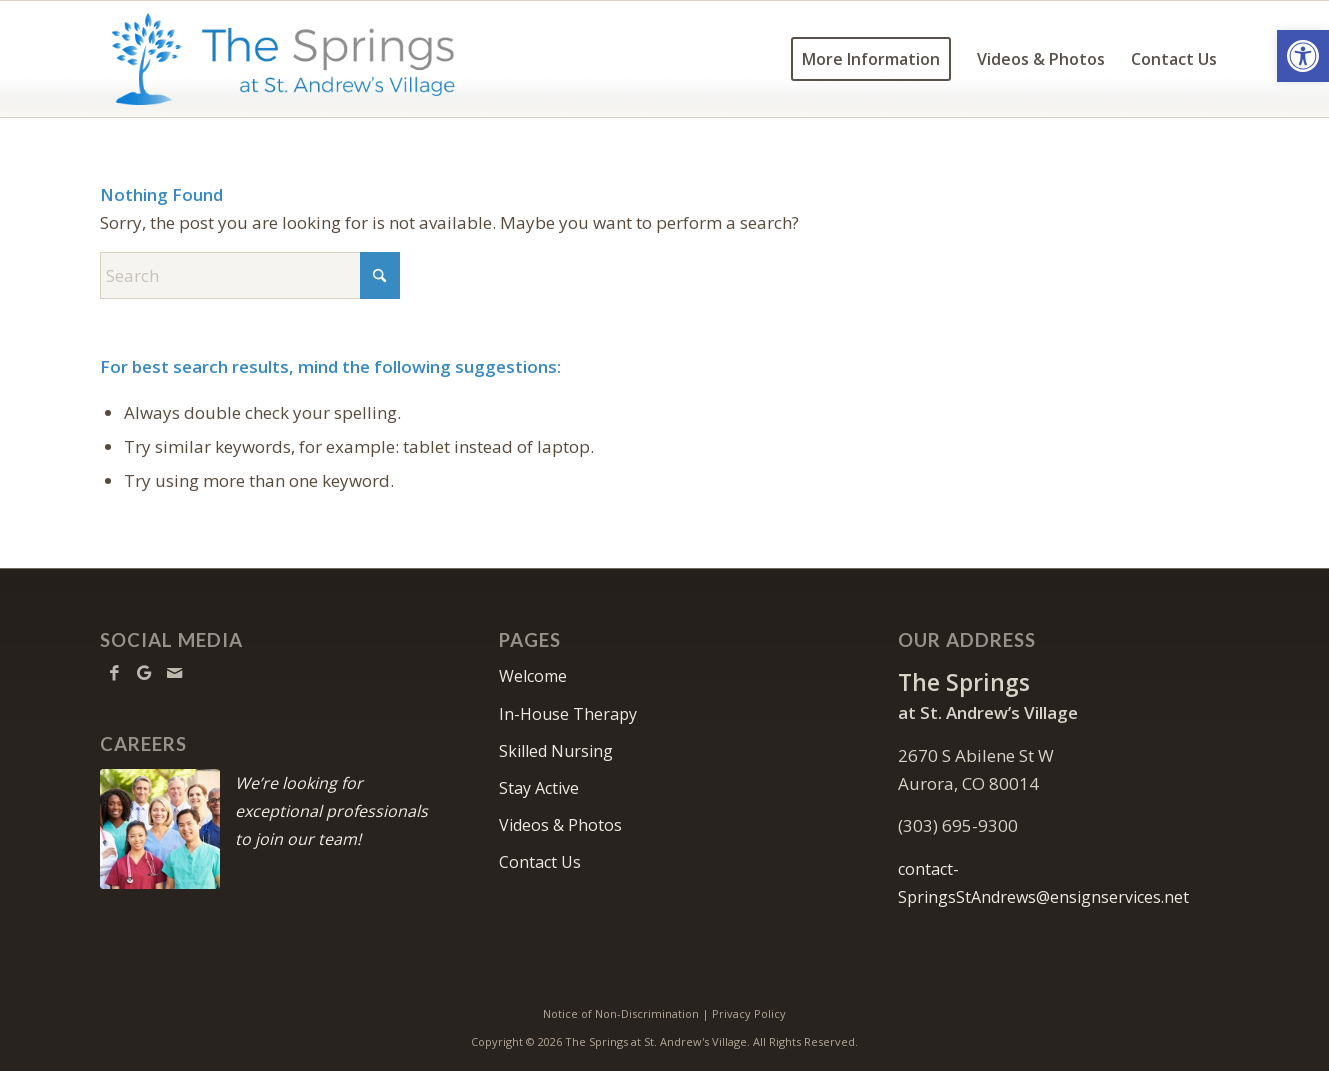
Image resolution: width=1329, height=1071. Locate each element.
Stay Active (539, 788)
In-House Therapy (568, 714)
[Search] (250, 275)
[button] (1303, 56)
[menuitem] (871, 59)
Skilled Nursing (556, 751)
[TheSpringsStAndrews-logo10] (283, 59)
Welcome (533, 676)
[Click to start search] (380, 275)
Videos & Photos (560, 825)
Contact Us (540, 862)
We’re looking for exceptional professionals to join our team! (331, 811)
